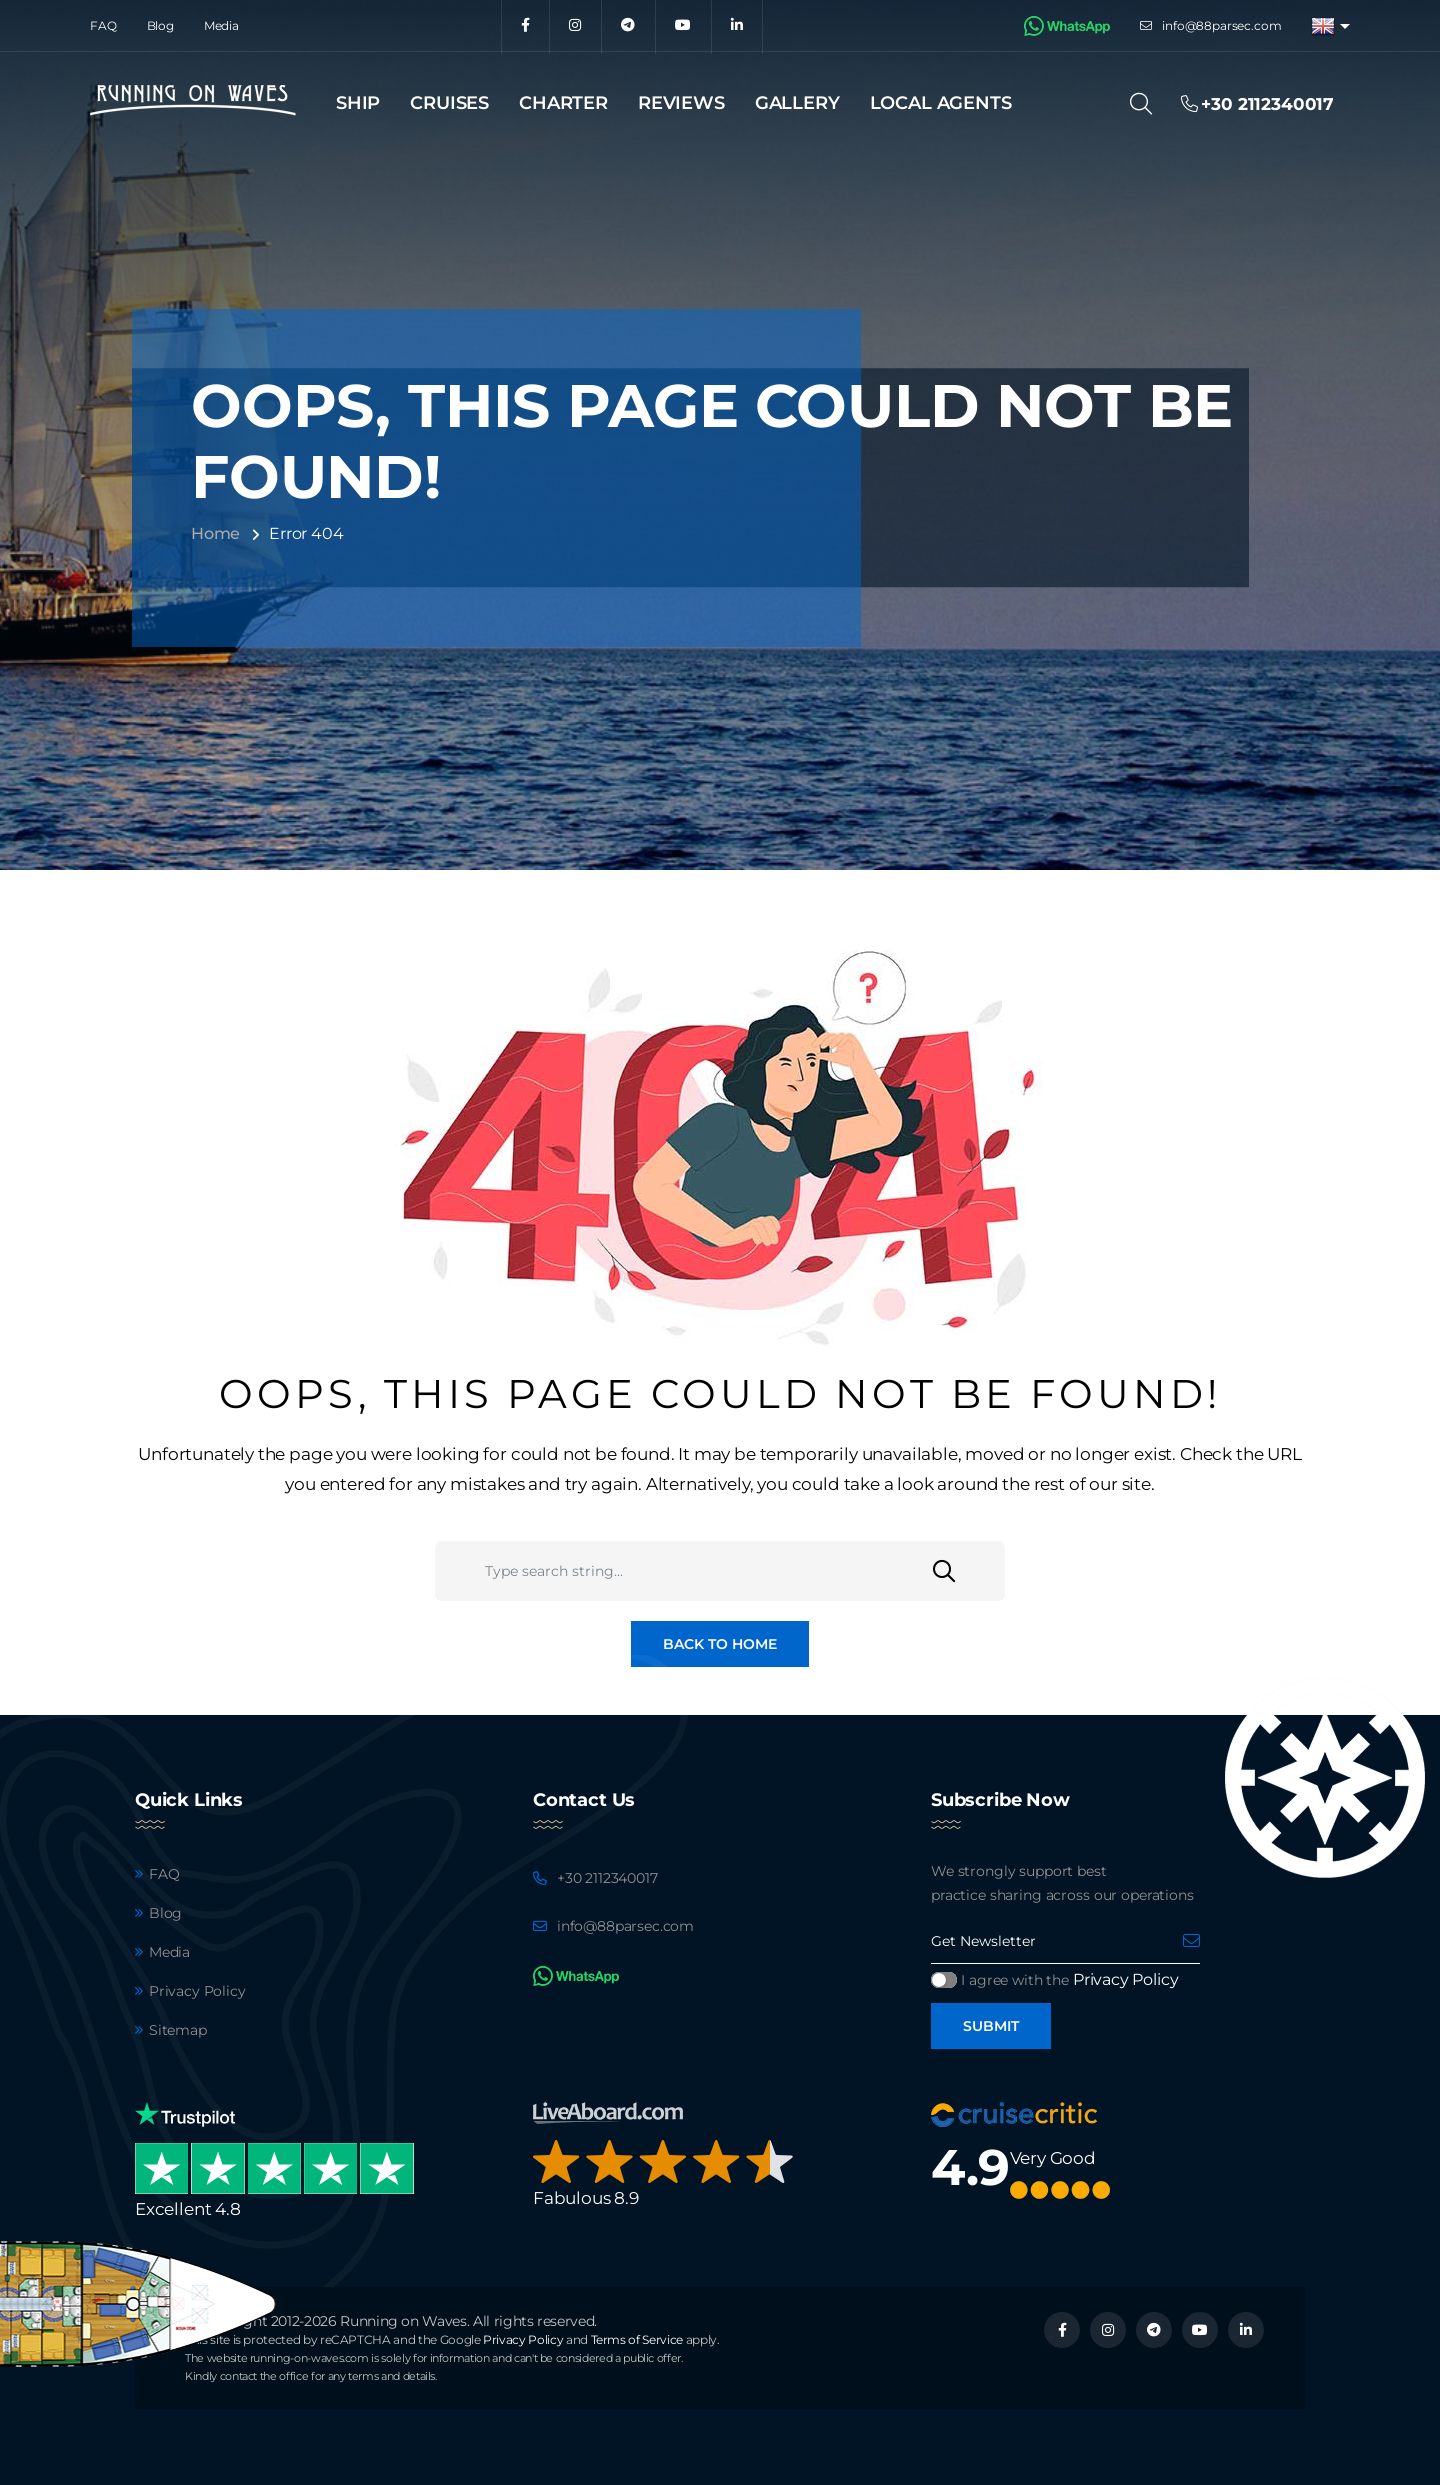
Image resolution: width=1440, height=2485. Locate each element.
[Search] (1147, 104)
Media (221, 25)
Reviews (681, 103)
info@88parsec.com (1221, 25)
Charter (563, 103)
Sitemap (178, 2030)
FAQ (103, 25)
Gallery (797, 103)
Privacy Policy (197, 1991)
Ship (358, 103)
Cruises (449, 103)
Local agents (941, 103)
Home (215, 533)
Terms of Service (637, 2339)
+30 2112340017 (607, 1878)
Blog (160, 25)
